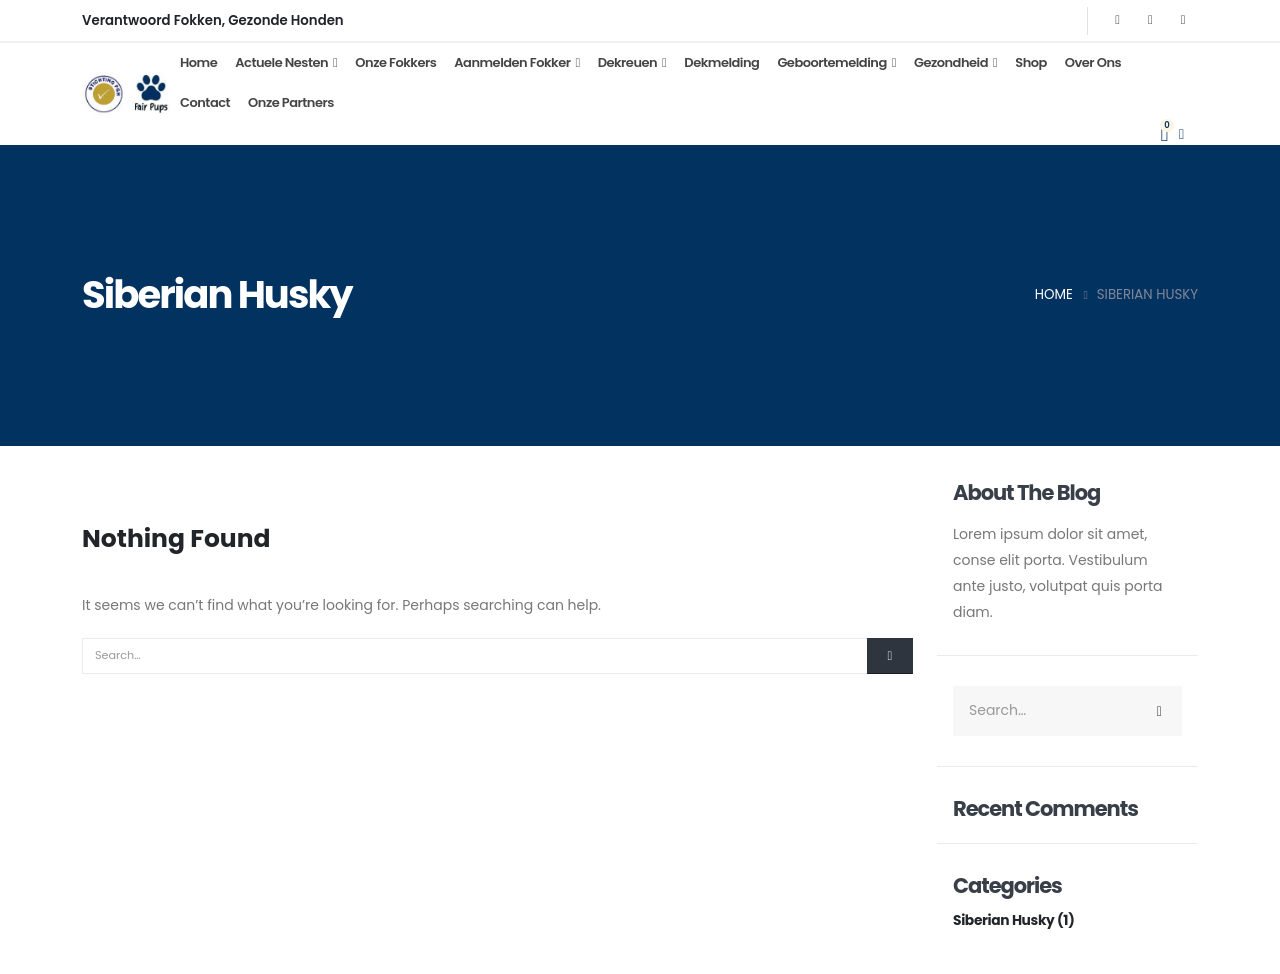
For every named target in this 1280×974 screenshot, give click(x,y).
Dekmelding (721, 62)
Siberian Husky (1004, 920)
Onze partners (291, 102)
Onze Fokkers (395, 62)
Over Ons (1093, 62)
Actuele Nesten (281, 62)
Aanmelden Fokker (512, 62)
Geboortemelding (831, 62)
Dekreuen (627, 62)
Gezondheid (951, 62)
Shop (1031, 62)
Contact (205, 102)
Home (198, 62)
